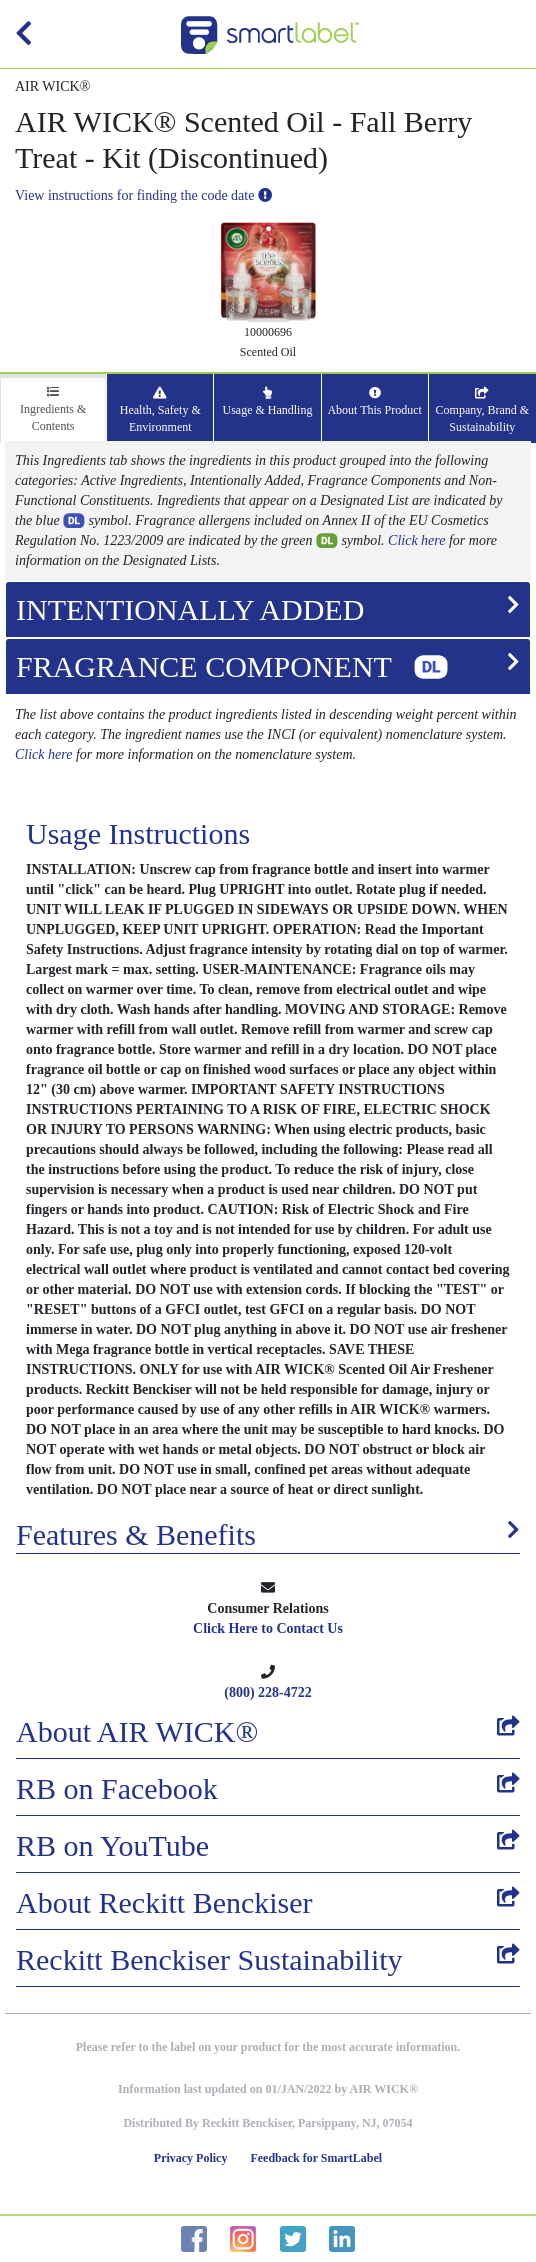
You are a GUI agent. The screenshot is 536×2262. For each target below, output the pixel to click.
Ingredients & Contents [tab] (53, 409)
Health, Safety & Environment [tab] (160, 410)
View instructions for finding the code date (143, 195)
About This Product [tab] (374, 402)
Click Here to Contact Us (268, 1628)
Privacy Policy (191, 2158)
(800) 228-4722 (268, 1692)
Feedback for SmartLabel (316, 2158)
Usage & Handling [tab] (267, 402)
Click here (416, 540)
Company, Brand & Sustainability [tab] (483, 410)
